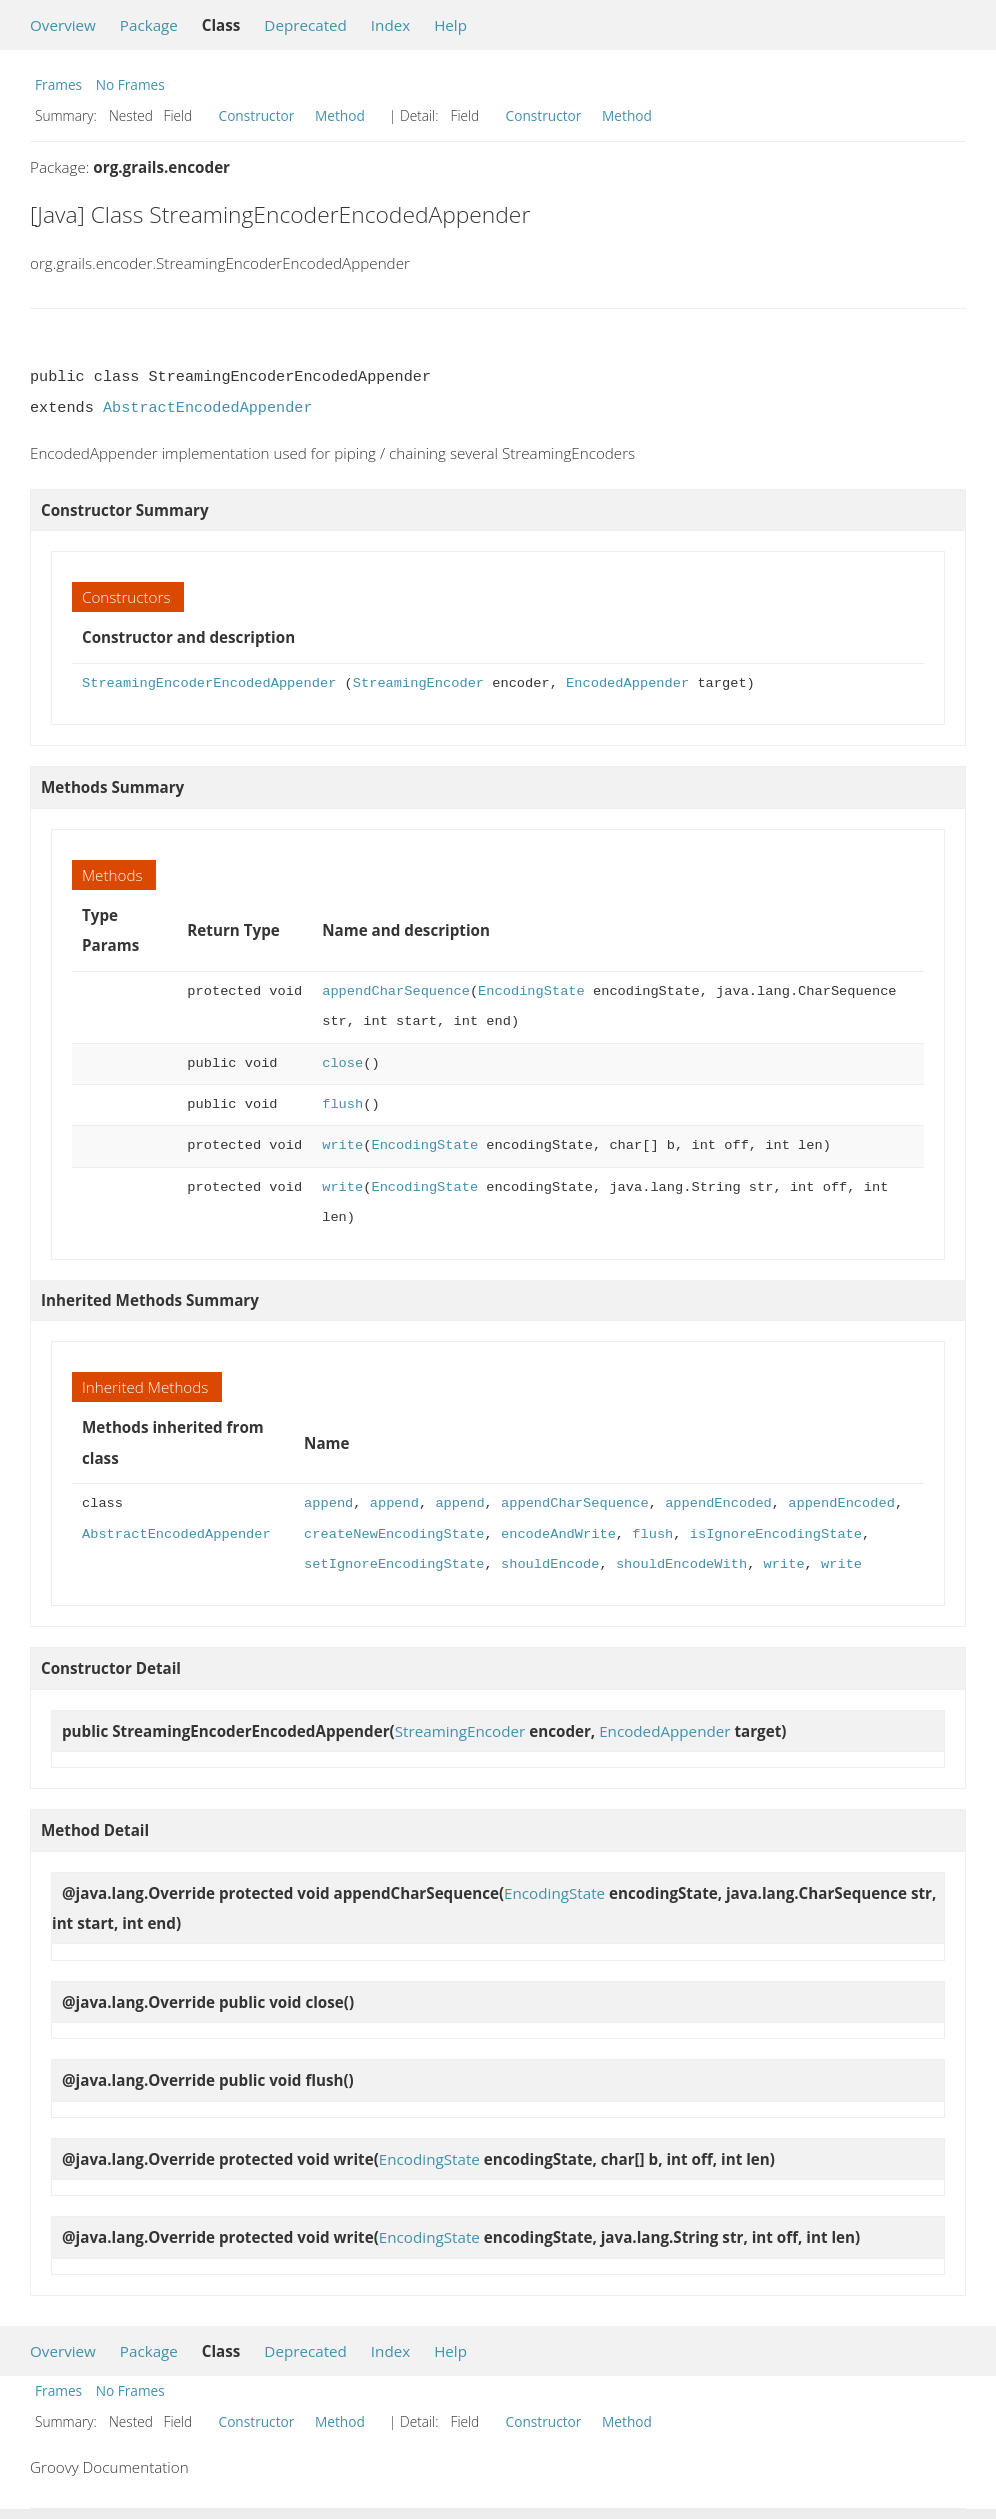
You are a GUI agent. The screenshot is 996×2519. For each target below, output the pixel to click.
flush (342, 1104)
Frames (58, 84)
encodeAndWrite (558, 1534)
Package (149, 25)
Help (450, 25)
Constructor (257, 115)
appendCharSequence (396, 991)
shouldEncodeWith (681, 1564)
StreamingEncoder (418, 683)
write (342, 1145)
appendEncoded (718, 1503)
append (328, 1503)
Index (390, 25)
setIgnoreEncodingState (394, 1564)
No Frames (130, 84)
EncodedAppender (627, 683)
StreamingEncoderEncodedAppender (209, 683)
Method (340, 115)
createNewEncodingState (394, 1534)
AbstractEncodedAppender (208, 408)
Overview (63, 25)
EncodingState (531, 991)
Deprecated (305, 25)
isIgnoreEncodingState (776, 1534)
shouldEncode (550, 1564)
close (342, 1063)
